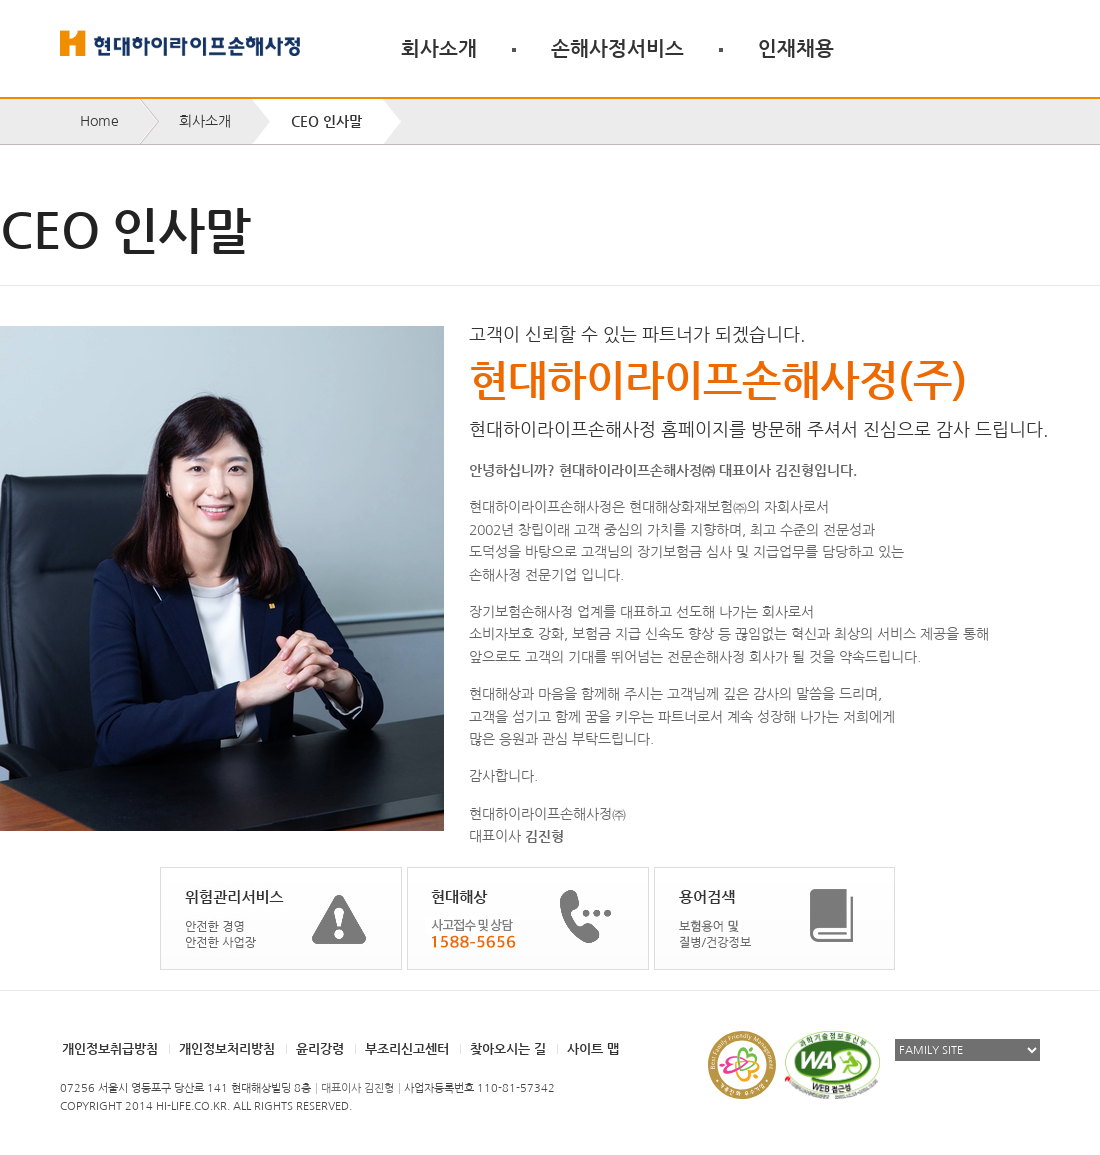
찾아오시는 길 (508, 1048)
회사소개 (439, 48)
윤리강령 (320, 1048)
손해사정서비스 (617, 48)
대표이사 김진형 (357, 1088)
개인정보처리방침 (227, 1048)
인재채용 (796, 48)
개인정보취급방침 (110, 1048)
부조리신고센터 (407, 1048)
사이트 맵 (593, 1048)
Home (99, 121)
